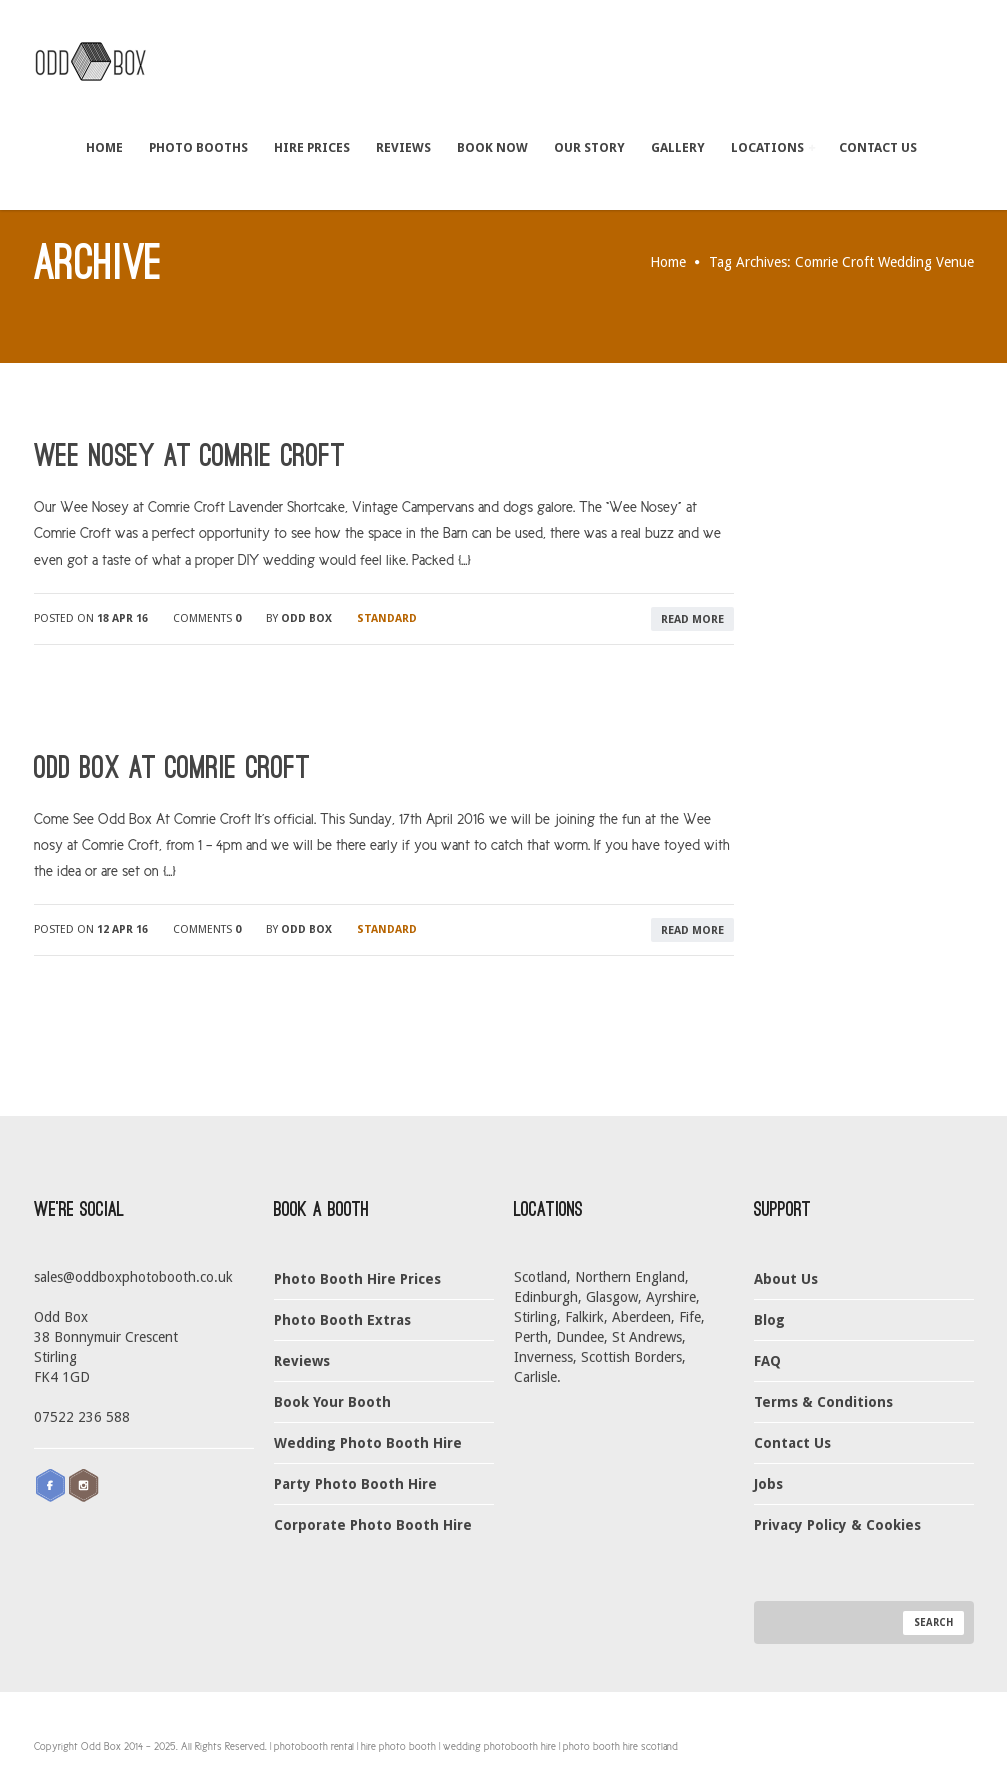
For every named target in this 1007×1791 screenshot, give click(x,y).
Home (104, 147)
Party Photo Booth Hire (355, 1484)
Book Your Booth (332, 1402)
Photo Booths (198, 147)
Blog (769, 1320)
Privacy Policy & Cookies (837, 1525)
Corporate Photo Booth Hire (373, 1525)
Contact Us (878, 147)
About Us (786, 1279)
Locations (773, 147)
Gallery (678, 147)
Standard (387, 618)
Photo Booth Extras (342, 1320)
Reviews (403, 147)
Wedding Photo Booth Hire (368, 1443)
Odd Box (306, 618)
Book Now (492, 147)
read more (692, 619)
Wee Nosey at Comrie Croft (189, 456)
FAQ (767, 1361)
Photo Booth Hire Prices (357, 1279)
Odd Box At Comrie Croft (172, 768)
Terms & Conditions (823, 1402)
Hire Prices (312, 147)
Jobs (768, 1484)
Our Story (589, 147)
